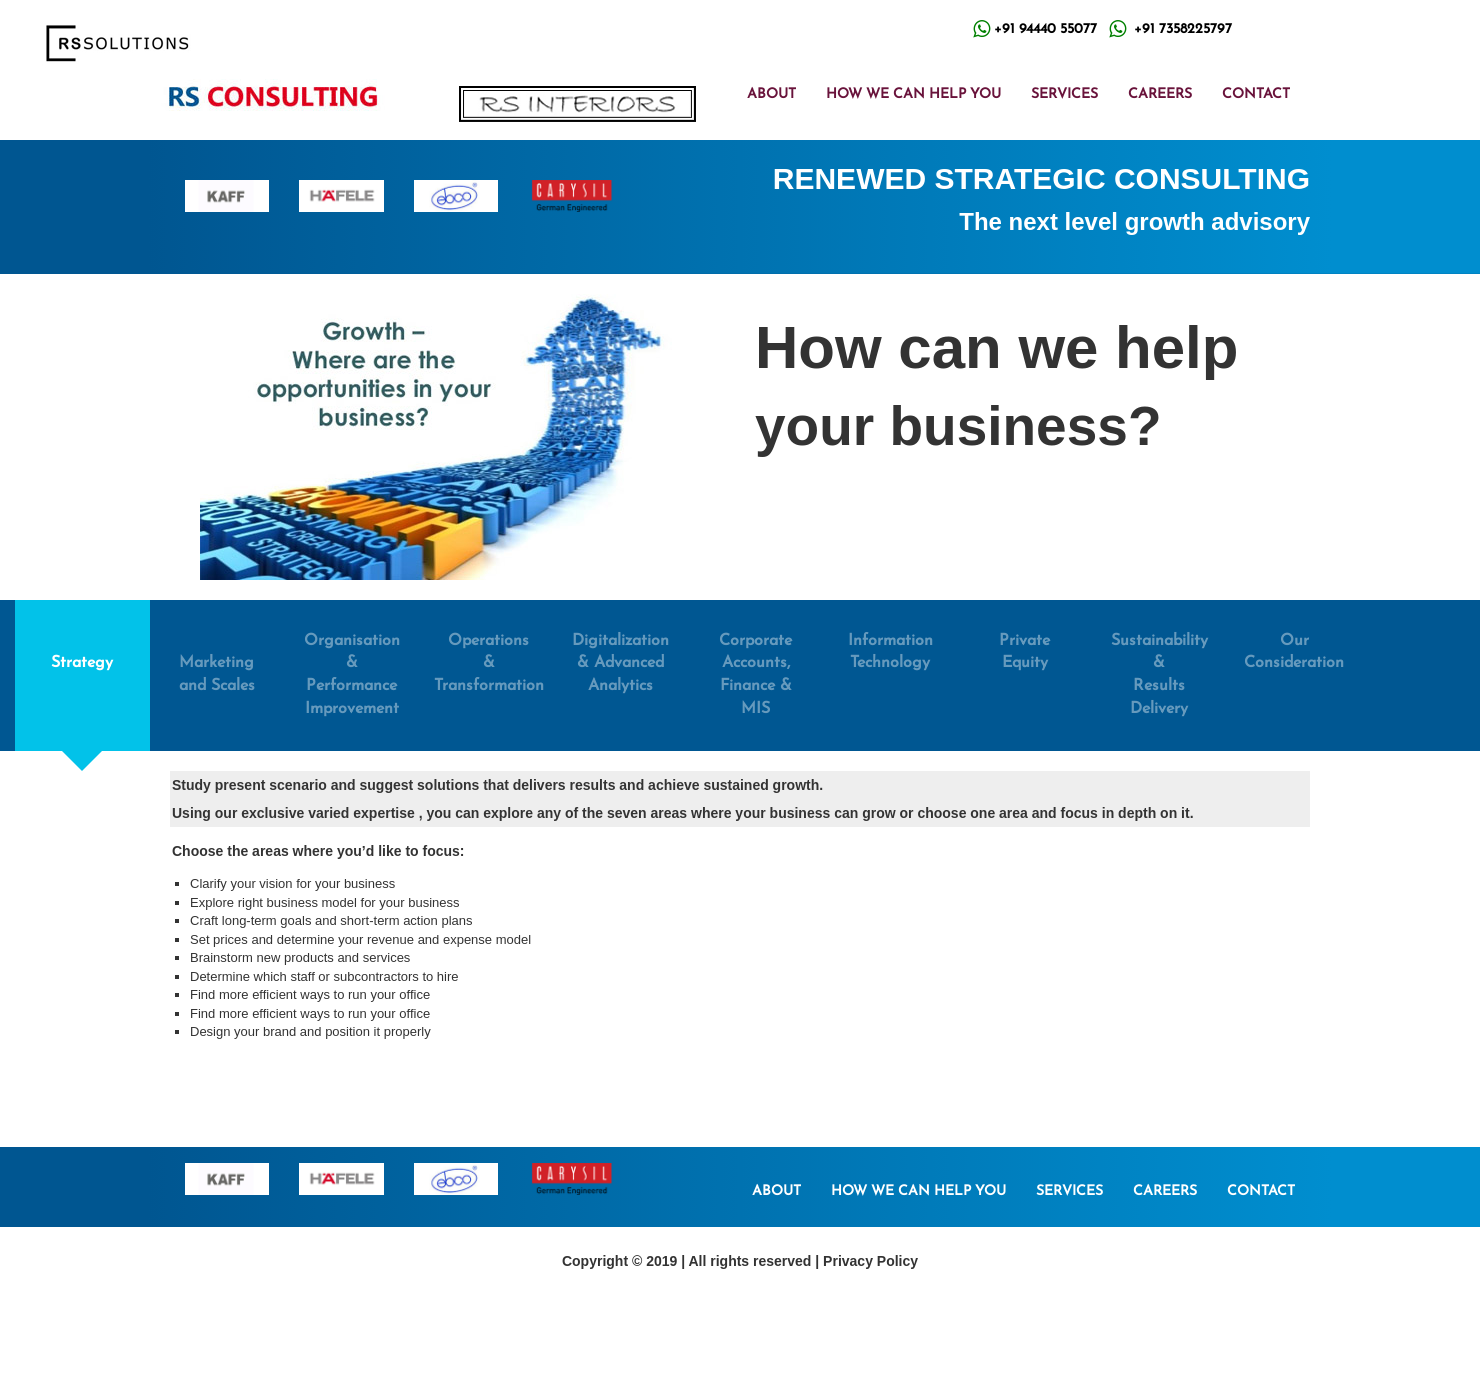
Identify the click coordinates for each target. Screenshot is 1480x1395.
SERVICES (1064, 94)
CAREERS (1160, 94)
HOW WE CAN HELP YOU (913, 94)
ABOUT (771, 94)
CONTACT (1256, 94)
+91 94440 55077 (1045, 29)
